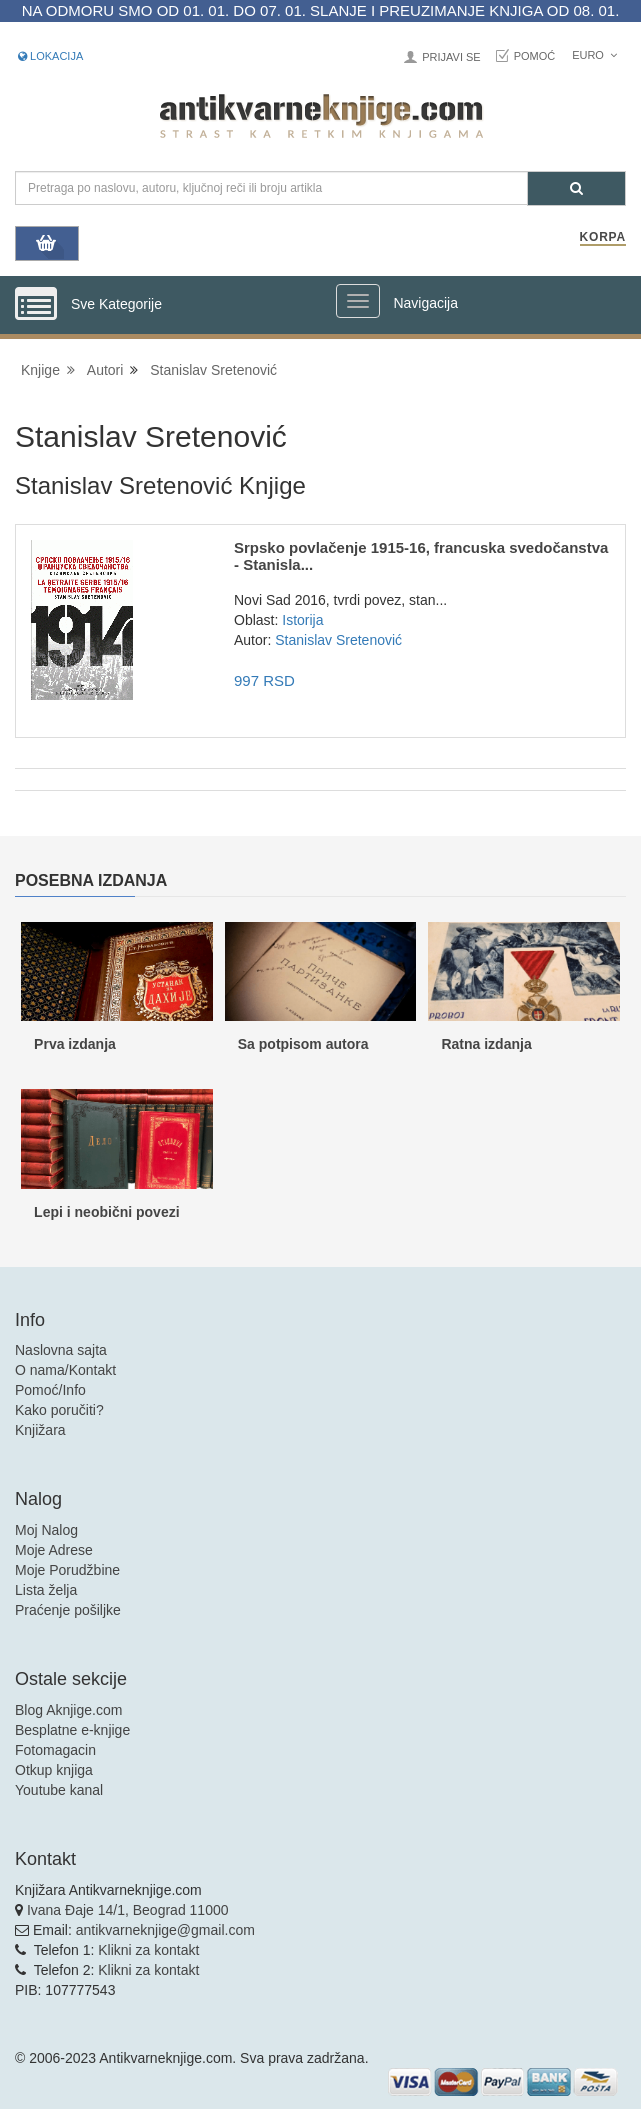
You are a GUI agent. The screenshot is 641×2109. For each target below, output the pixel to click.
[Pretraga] (576, 188)
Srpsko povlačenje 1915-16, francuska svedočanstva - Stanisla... (421, 556)
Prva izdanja (75, 1044)
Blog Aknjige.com (68, 1710)
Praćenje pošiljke (68, 1610)
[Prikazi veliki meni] (358, 301)
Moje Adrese (54, 1550)
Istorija (302, 620)
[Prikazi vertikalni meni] (36, 305)
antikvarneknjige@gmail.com (165, 1930)
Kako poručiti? (59, 1410)
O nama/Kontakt (65, 1370)
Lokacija (50, 56)
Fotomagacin (55, 1750)
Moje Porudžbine (67, 1570)
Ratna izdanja (486, 1044)
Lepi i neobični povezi (106, 1212)
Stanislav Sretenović (213, 370)
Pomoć (535, 56)
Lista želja (46, 1590)
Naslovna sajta (61, 1350)
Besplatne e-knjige (72, 1730)
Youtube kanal (59, 1790)
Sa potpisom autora (303, 1044)
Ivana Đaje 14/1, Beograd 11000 (128, 1910)
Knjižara (40, 1430)
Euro (594, 55)
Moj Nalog (46, 1530)
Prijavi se (451, 57)
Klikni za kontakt (148, 1950)
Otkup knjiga (54, 1770)
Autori (105, 370)
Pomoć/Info (50, 1390)
